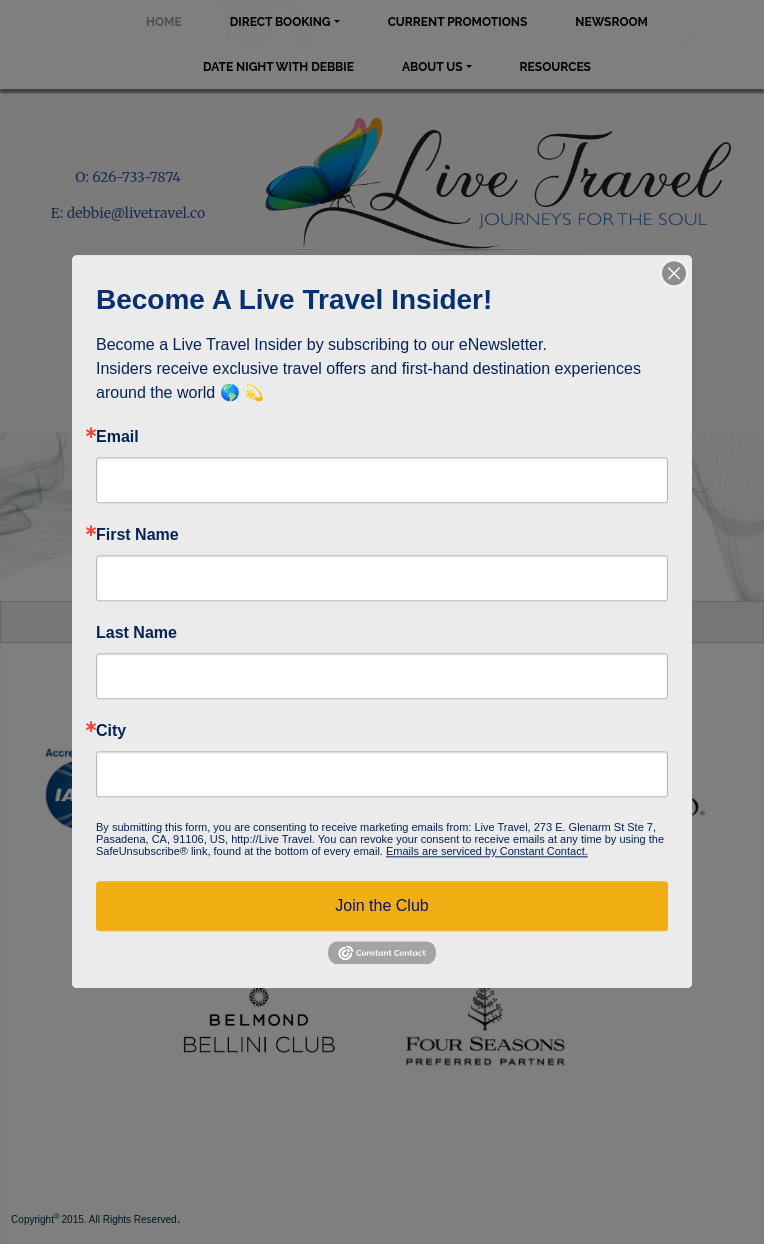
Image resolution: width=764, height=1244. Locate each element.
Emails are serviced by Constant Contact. (487, 851)
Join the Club (381, 905)
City (111, 731)
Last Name (136, 633)
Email (117, 437)
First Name (137, 535)
